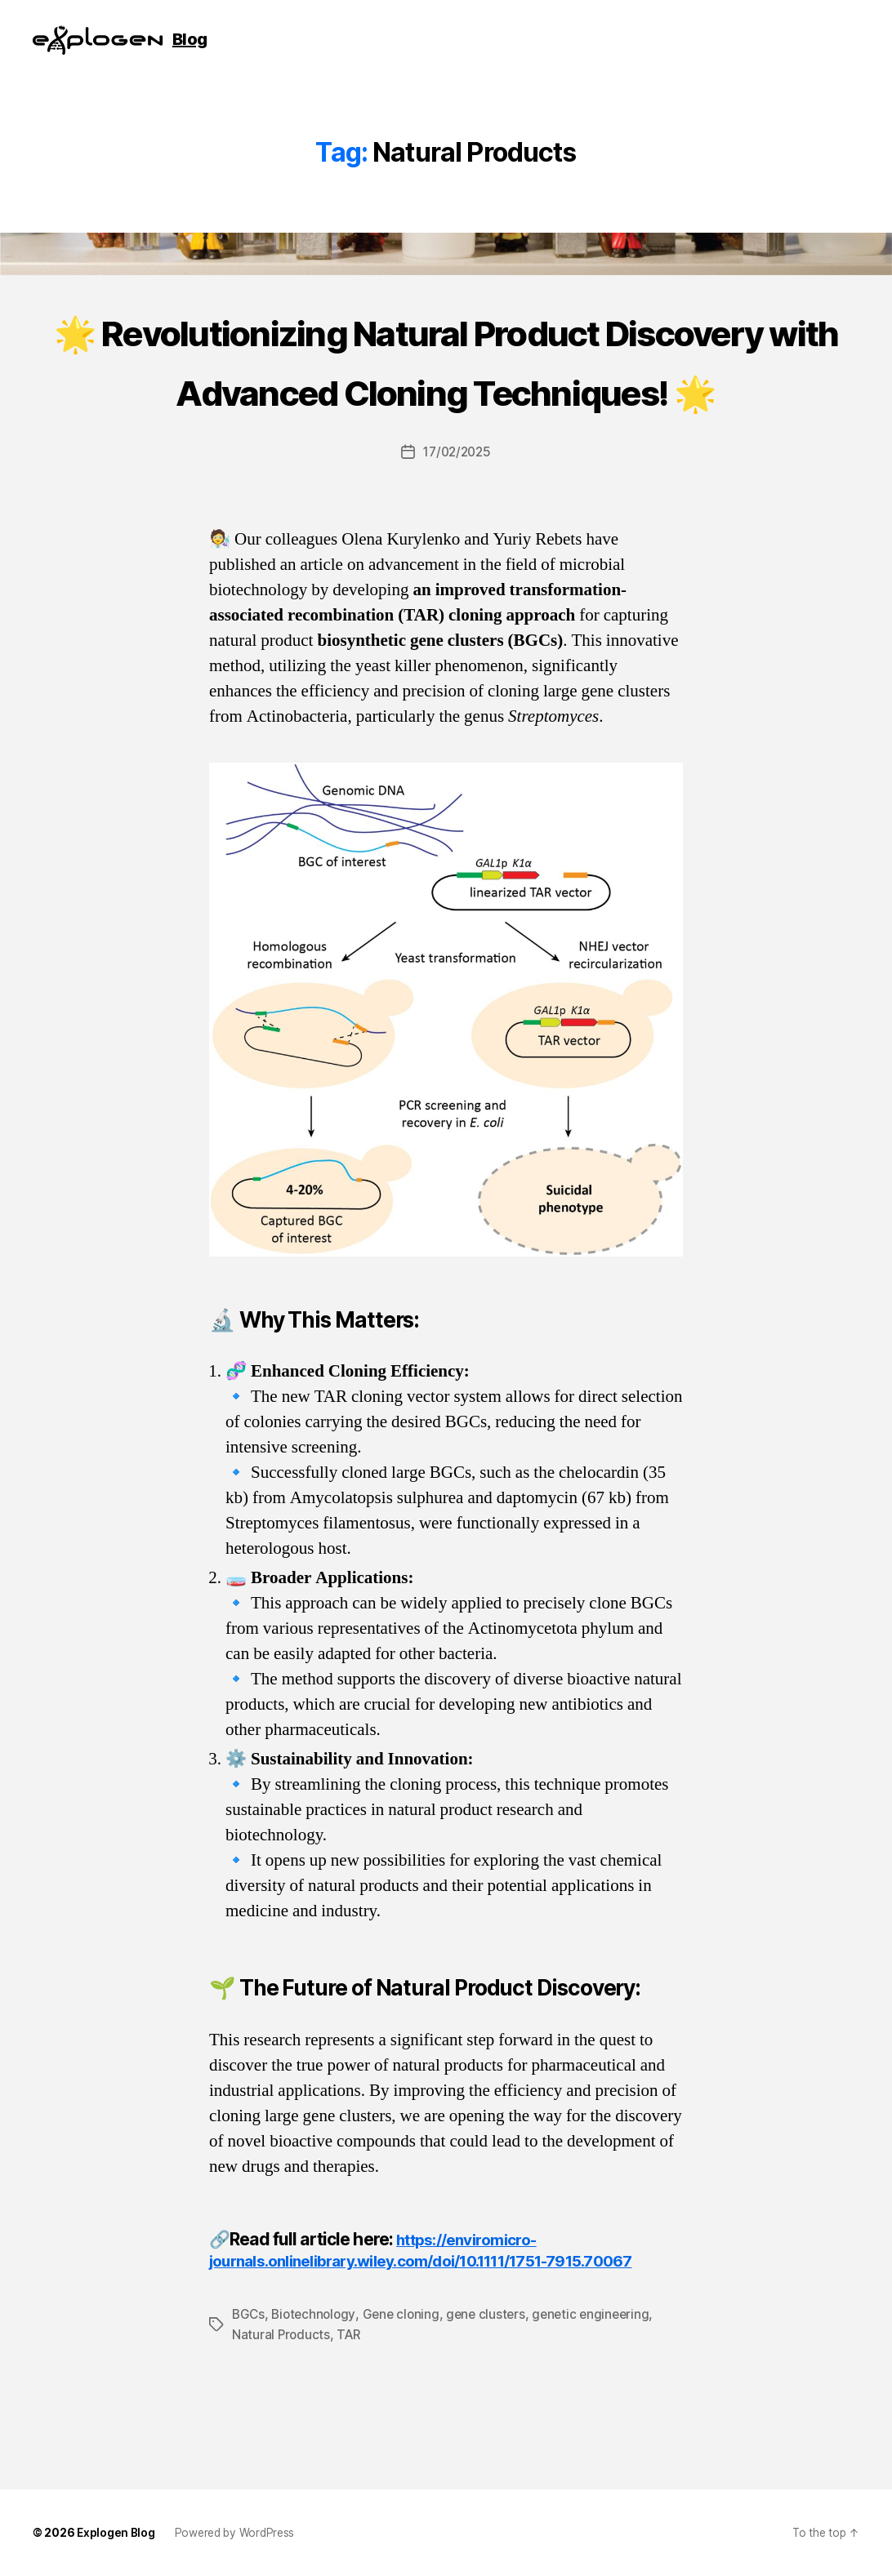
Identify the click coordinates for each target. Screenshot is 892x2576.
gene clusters (494, 2394)
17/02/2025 (457, 511)
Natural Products (282, 2413)
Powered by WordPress (235, 2532)
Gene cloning (406, 2394)
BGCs (249, 2394)
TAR (350, 2413)
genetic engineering (602, 2394)
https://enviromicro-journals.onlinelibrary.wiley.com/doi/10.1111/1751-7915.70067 (401, 2319)
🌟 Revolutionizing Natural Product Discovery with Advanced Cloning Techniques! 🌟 (446, 387)
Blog (189, 39)
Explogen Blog (116, 2532)
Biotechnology (316, 2394)
